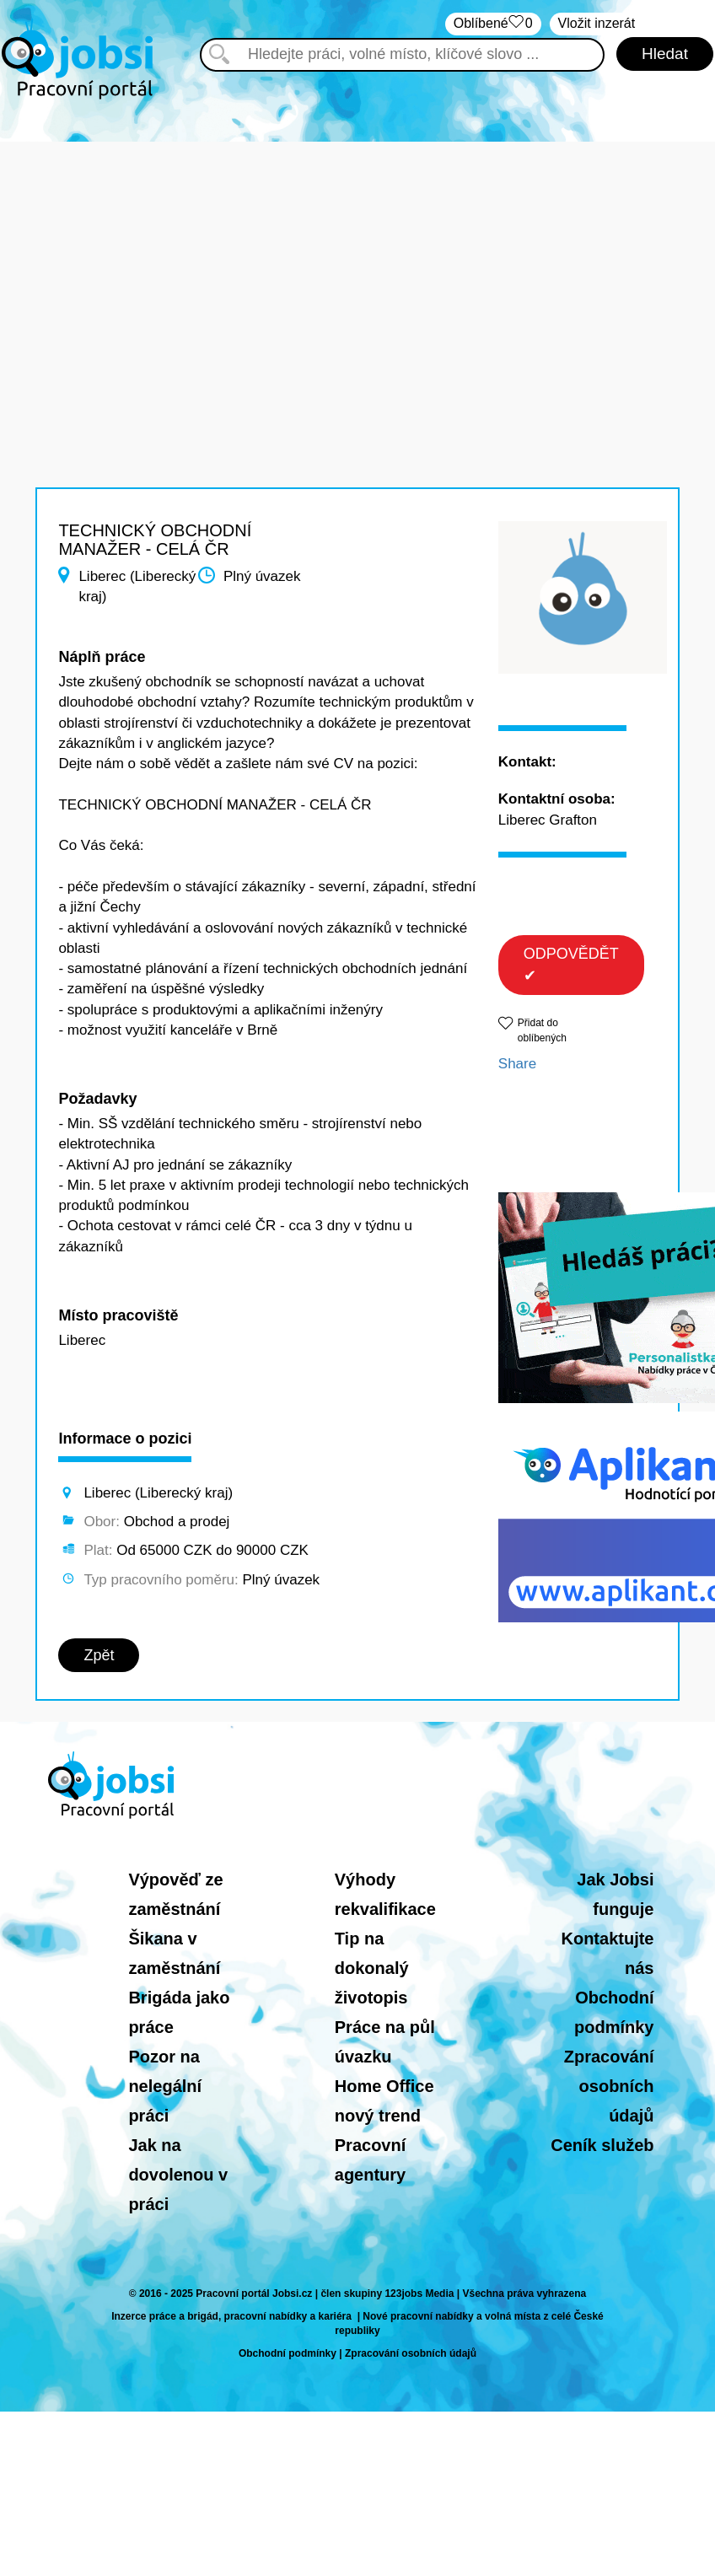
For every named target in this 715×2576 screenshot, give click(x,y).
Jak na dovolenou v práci (178, 2174)
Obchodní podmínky (287, 2353)
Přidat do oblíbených (542, 1030)
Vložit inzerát (597, 23)
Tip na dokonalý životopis (372, 1968)
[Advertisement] (357, 260)
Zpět (98, 1655)
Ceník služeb (602, 2145)
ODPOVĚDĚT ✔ (571, 964)
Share (517, 1064)
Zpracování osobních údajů (609, 2086)
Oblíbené (493, 24)
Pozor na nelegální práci (165, 2086)
